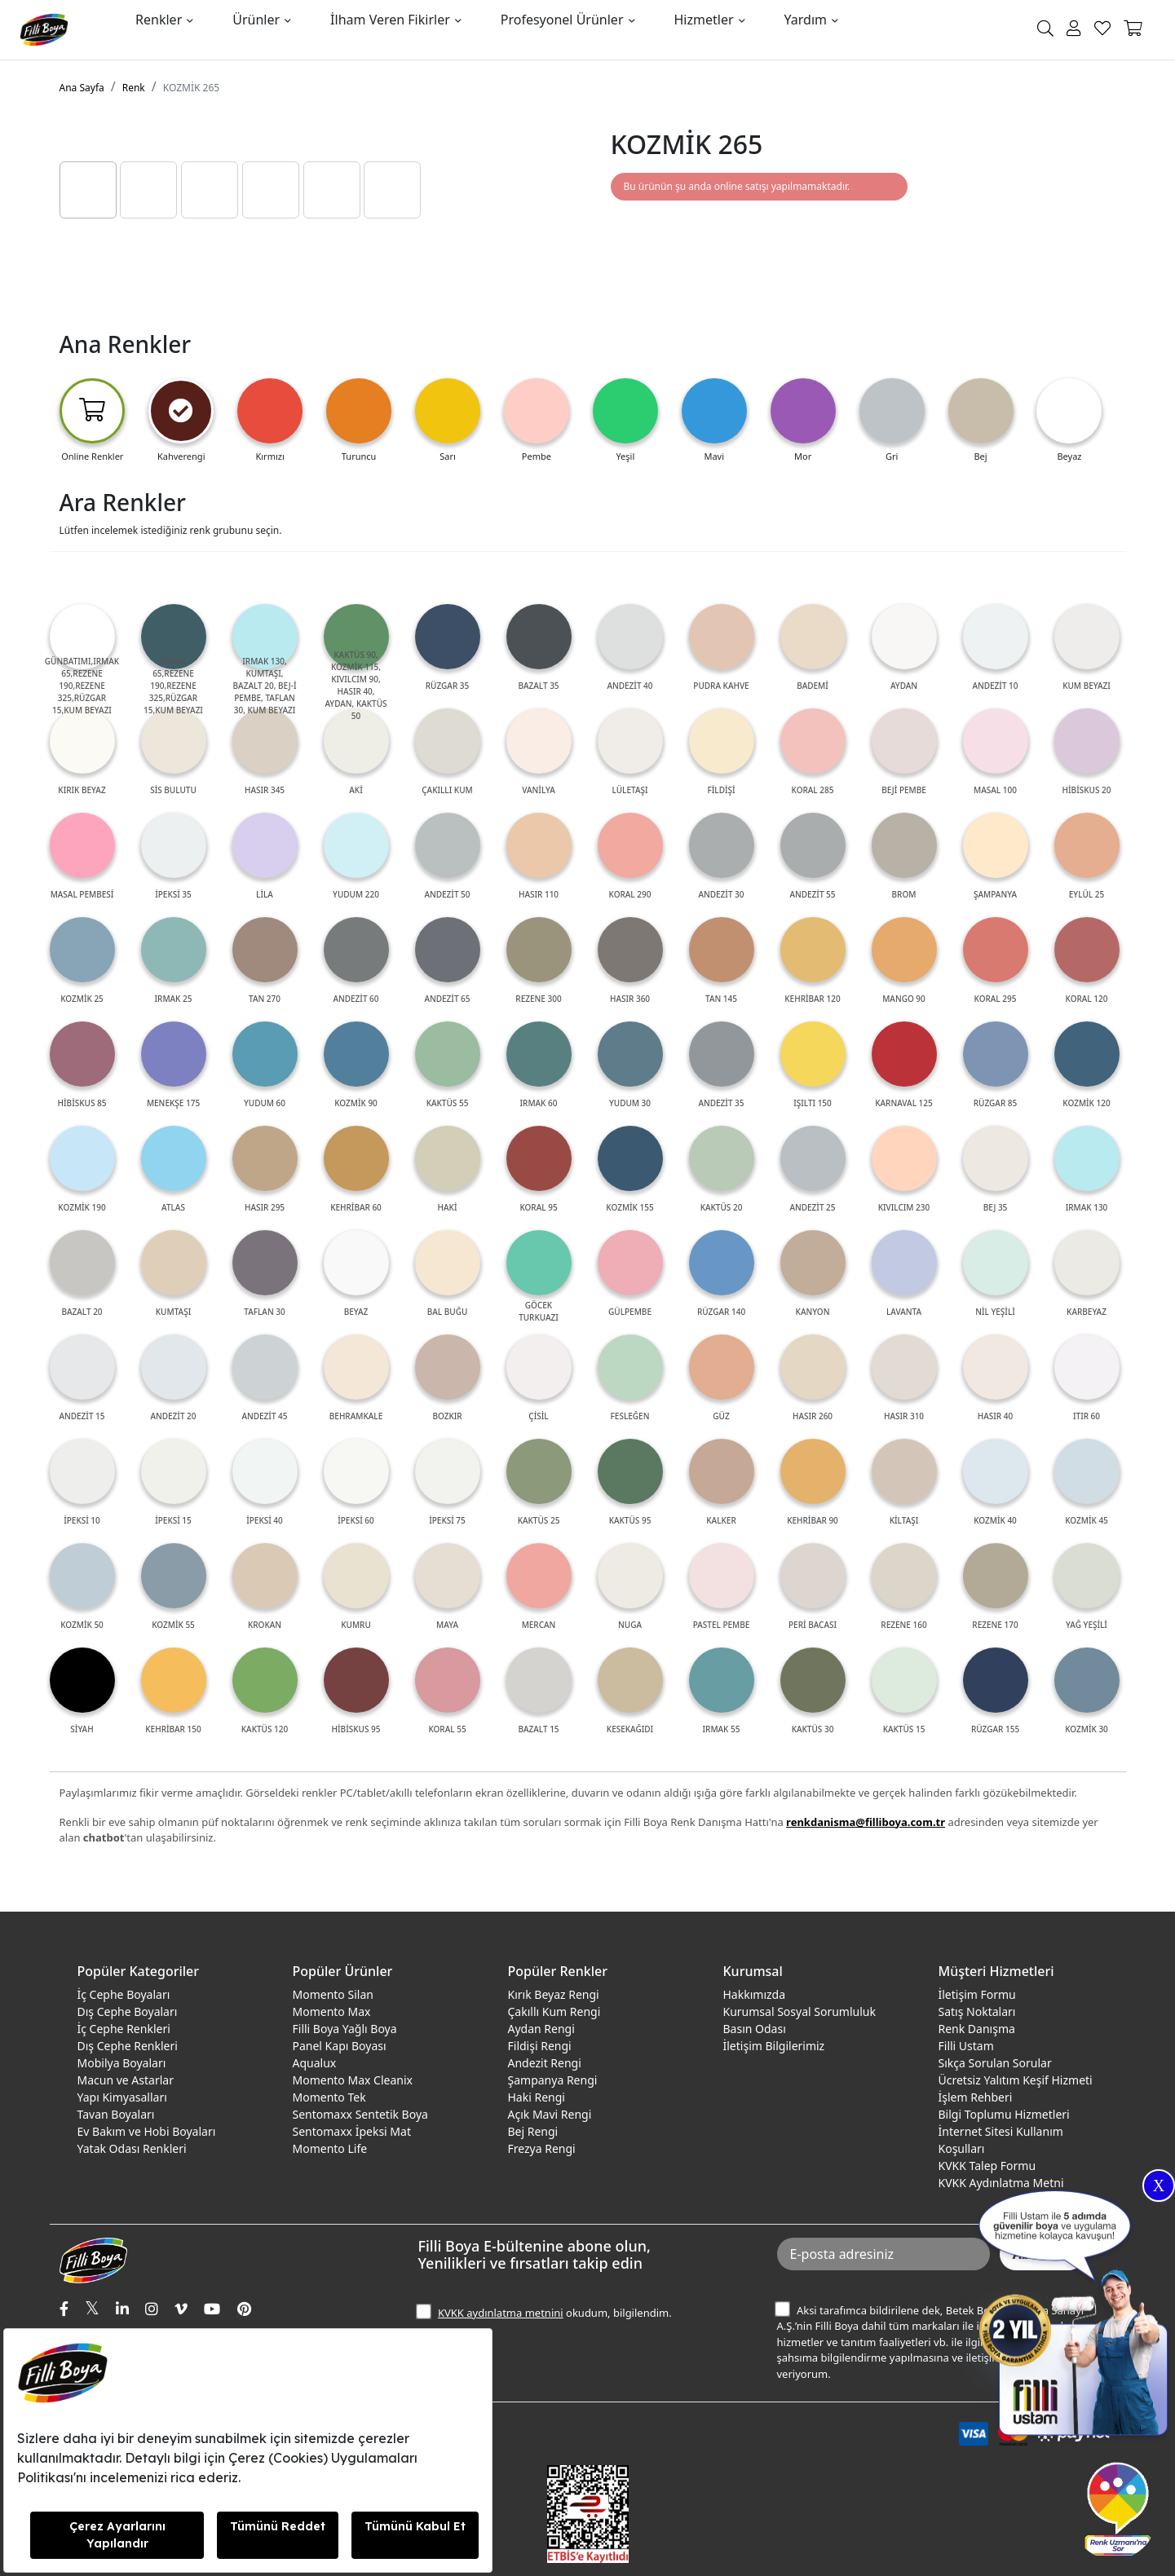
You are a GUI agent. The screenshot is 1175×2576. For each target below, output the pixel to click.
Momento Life (330, 2148)
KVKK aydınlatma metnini (500, 2312)
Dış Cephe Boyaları (127, 2011)
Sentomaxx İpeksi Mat (352, 2131)
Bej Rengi (533, 2131)
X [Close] (1158, 2185)
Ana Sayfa (82, 88)
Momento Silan (333, 1994)
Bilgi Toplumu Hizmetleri (1004, 2114)
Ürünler (256, 20)
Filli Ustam (966, 2045)
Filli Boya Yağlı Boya (345, 2028)
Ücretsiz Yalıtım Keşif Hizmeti (1016, 2080)
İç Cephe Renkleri (123, 2028)
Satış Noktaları (977, 2011)
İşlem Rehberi (976, 2097)
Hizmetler (704, 20)
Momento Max (332, 2011)
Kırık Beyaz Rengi (553, 1994)
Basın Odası (754, 2028)
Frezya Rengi (542, 2148)
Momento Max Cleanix (353, 2080)
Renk (133, 88)
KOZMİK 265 (191, 88)
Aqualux (315, 2063)
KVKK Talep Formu (987, 2165)
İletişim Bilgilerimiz (774, 2045)
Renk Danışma (977, 2028)
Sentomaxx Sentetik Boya (360, 2114)
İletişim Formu (977, 1994)
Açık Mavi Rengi (550, 2114)
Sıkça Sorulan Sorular (995, 2063)
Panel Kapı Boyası (340, 2045)
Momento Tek (329, 2097)
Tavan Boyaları (116, 2114)
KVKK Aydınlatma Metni (1001, 2182)
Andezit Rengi (544, 2063)
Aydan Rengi (541, 2028)
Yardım (805, 20)
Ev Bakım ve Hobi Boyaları (146, 2131)
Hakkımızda (754, 1994)
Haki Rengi (536, 2097)
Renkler (158, 20)
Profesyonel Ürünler (562, 20)
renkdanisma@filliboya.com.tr (865, 1822)
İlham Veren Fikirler (390, 20)
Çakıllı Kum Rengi (554, 2011)
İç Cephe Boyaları (123, 1994)
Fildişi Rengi (540, 2045)
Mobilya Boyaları (121, 2063)
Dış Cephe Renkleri (127, 2045)
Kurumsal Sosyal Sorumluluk (799, 2011)
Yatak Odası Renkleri (132, 2148)
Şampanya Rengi (553, 2080)
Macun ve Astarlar (125, 2080)
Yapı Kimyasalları (122, 2097)
